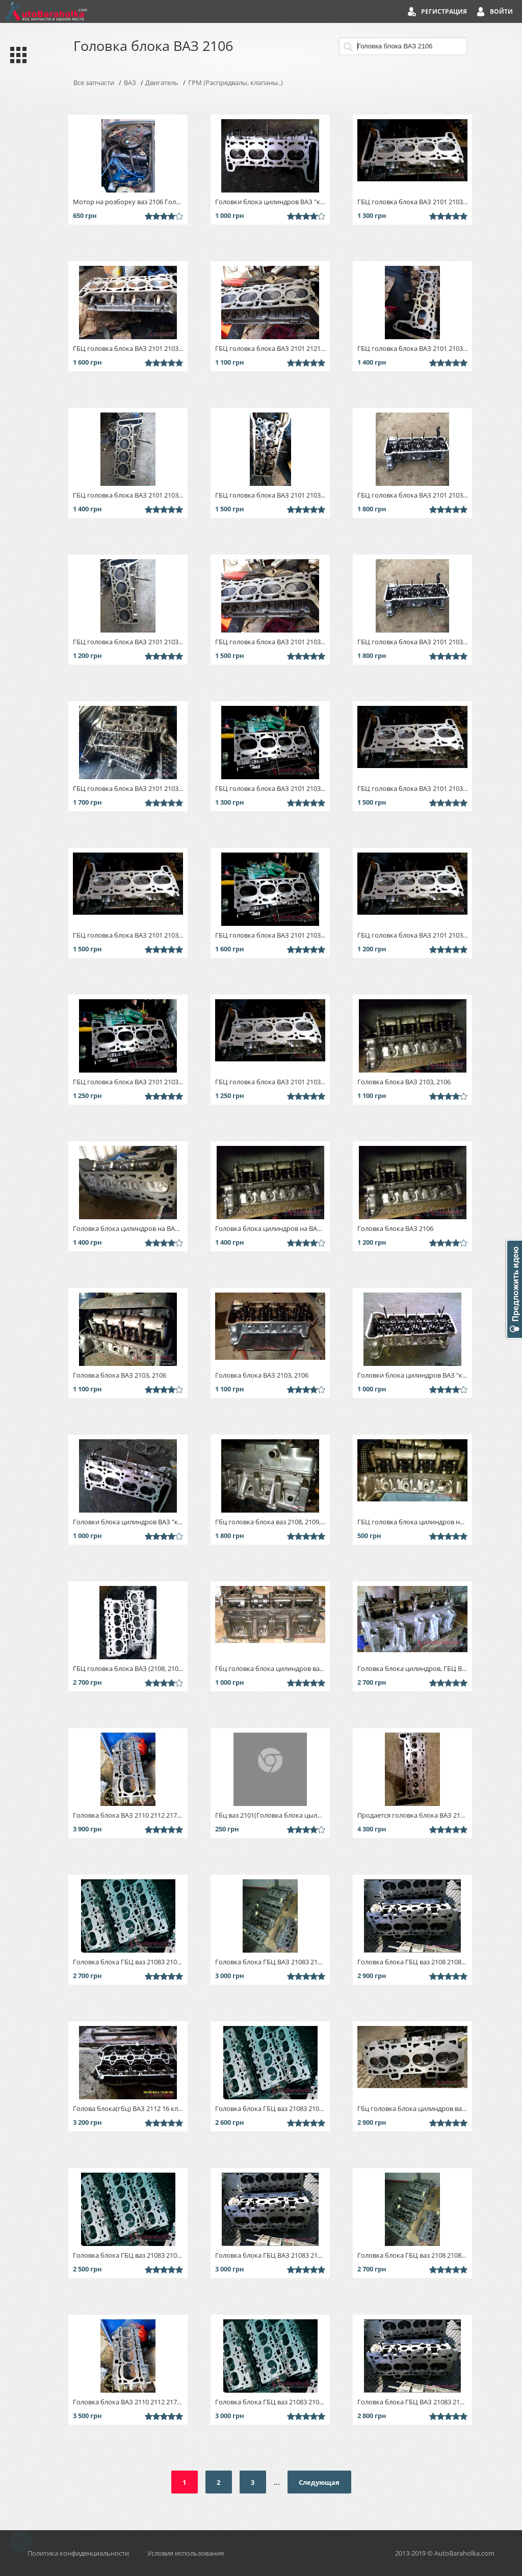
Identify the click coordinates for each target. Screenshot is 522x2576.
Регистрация (444, 11)
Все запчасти (93, 82)
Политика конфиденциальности (78, 2553)
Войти (501, 11)
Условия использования (185, 2553)
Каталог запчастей (16, 55)
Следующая (319, 2482)
